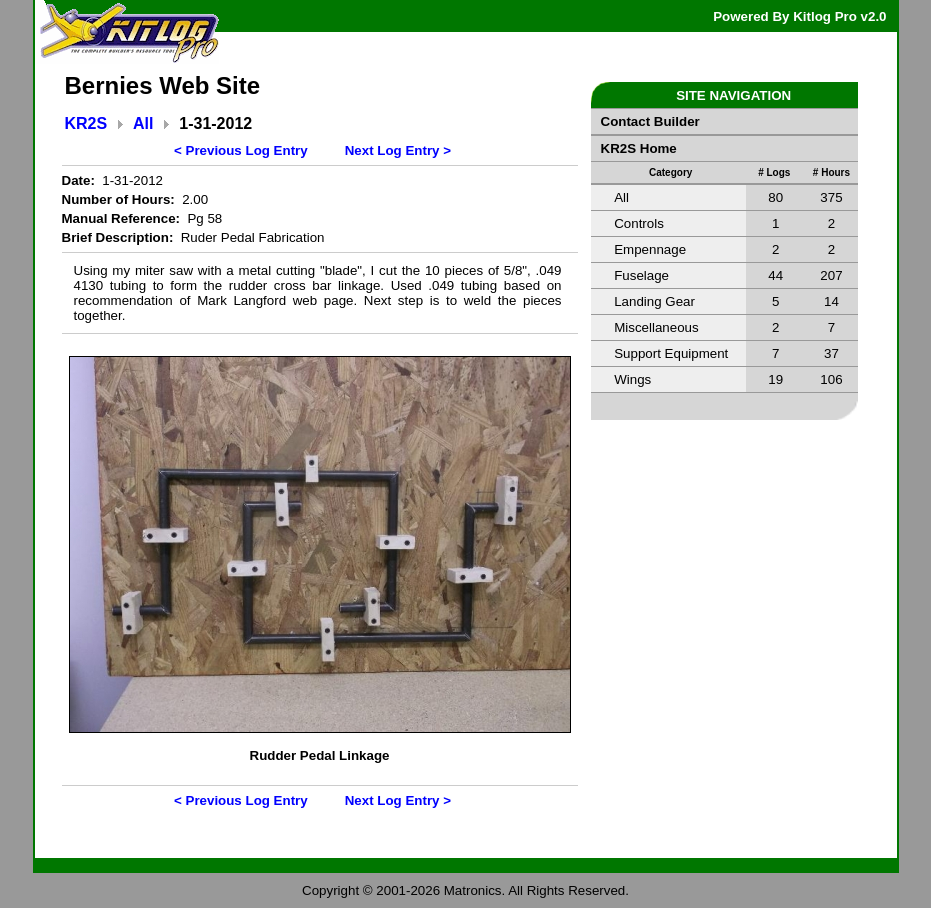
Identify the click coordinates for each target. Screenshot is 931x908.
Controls (639, 223)
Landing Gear (654, 301)
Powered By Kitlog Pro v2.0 (799, 16)
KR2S (86, 123)
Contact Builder (650, 121)
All (143, 123)
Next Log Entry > (398, 150)
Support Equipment (671, 353)
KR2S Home (639, 148)
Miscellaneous (656, 327)
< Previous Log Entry (241, 150)
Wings (632, 379)
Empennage (650, 249)
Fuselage (641, 275)
